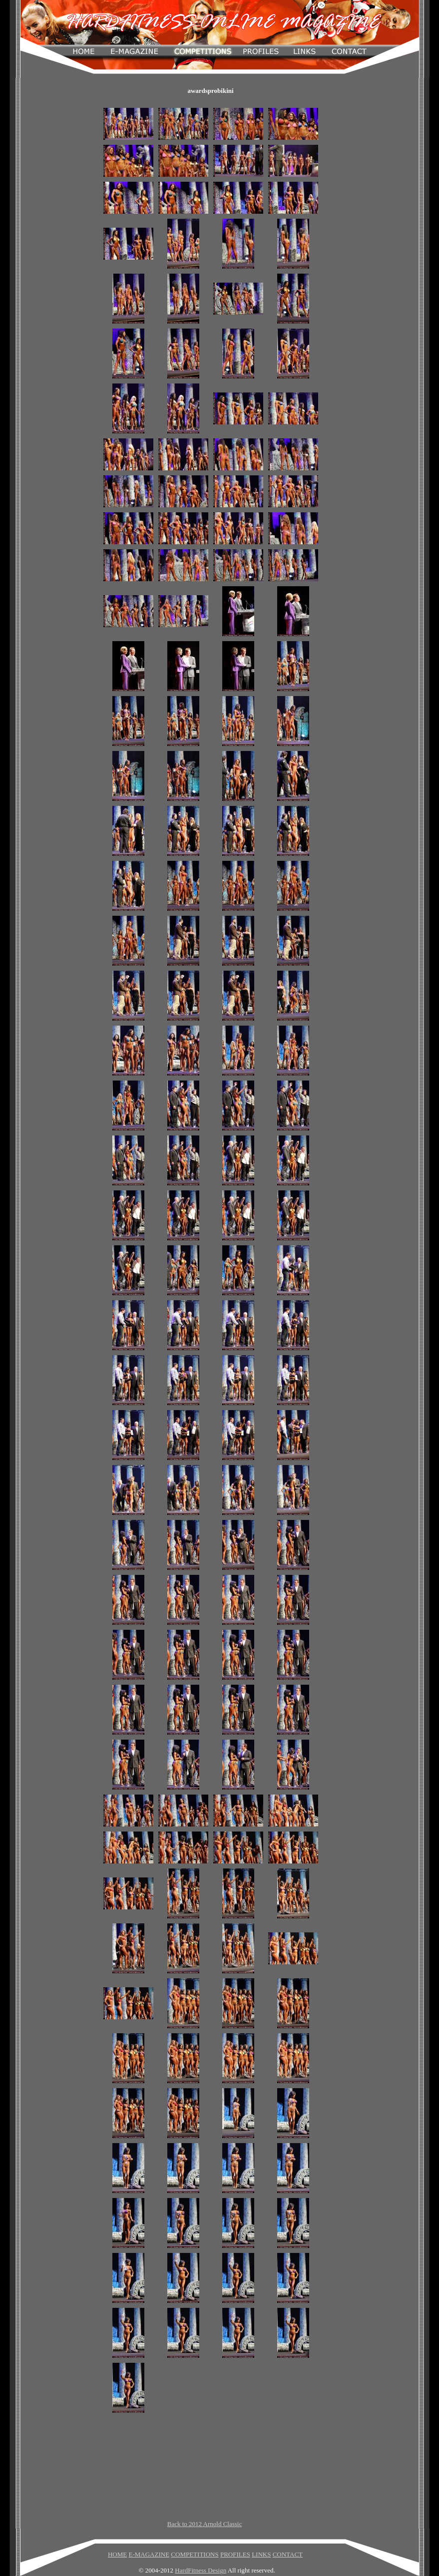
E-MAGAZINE (148, 2554)
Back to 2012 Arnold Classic (204, 2524)
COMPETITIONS (194, 2554)
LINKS (261, 2554)
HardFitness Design (200, 2570)
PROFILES (235, 2554)
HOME (117, 2554)
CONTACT (288, 2554)
